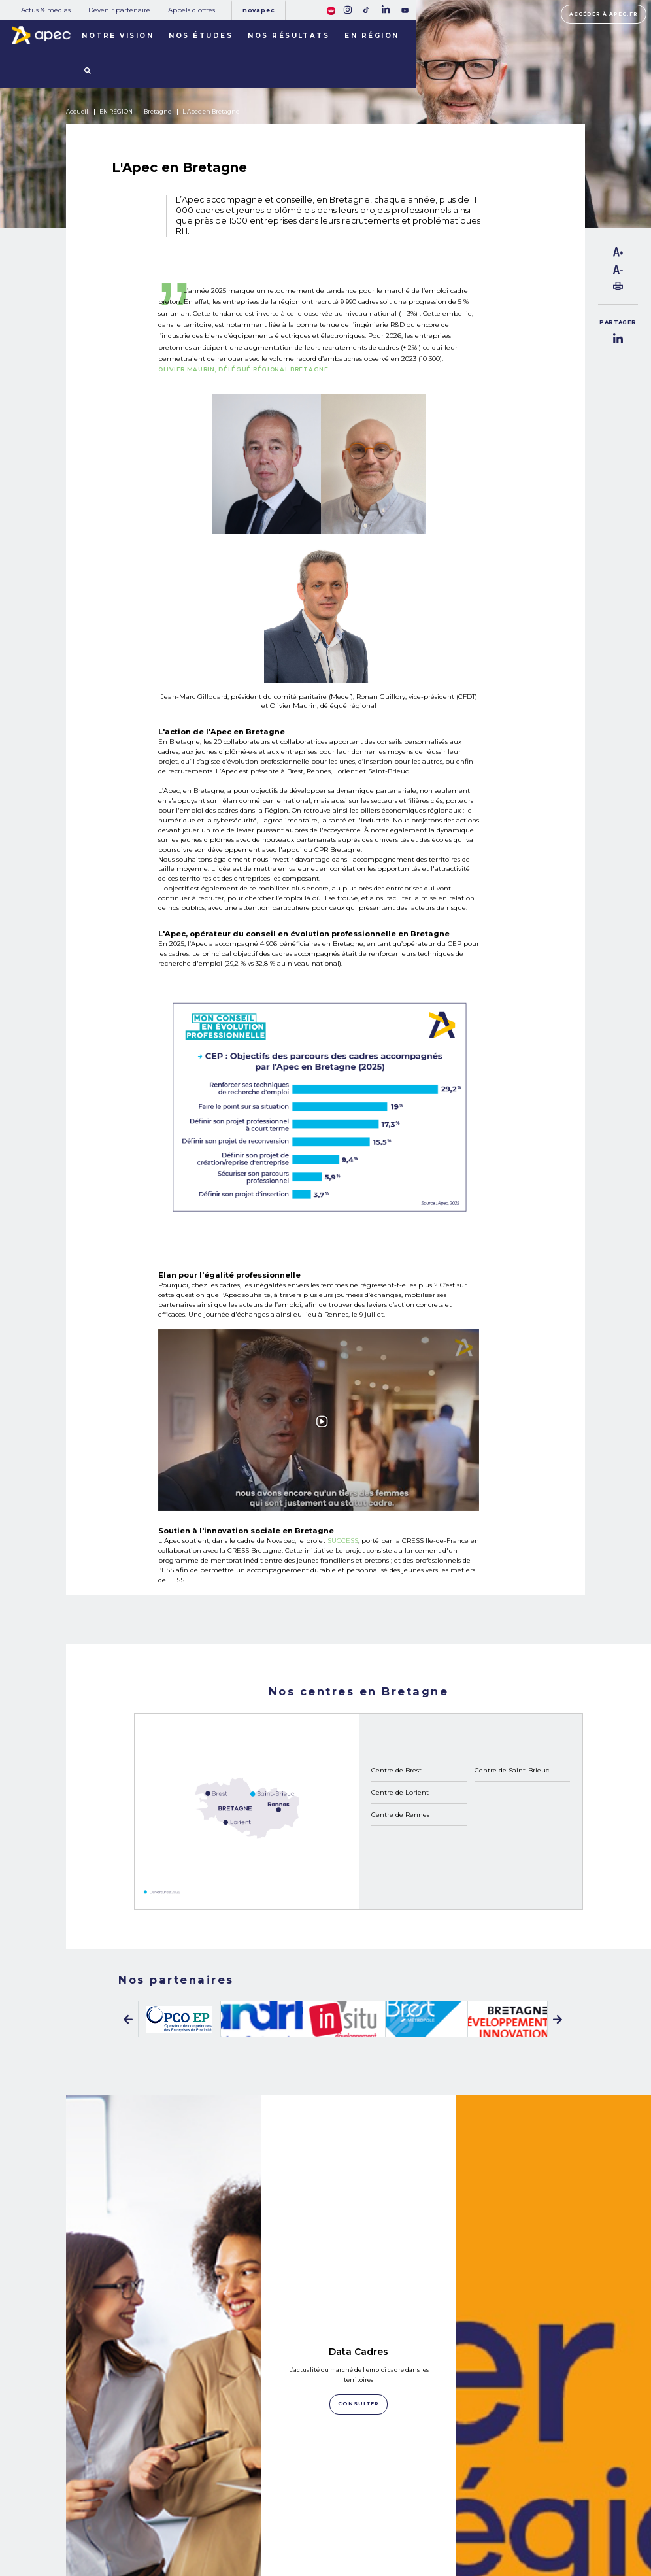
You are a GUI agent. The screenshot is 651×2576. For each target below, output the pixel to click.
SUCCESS (342, 1540)
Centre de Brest (396, 1770)
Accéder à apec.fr (603, 14)
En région (371, 35)
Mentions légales (445, 2507)
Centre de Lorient (400, 1792)
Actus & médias (46, 10)
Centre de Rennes (400, 1814)
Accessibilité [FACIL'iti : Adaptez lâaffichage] (566, 2526)
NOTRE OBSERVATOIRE (146, 2512)
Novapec (258, 10)
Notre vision (118, 35)
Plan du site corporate (450, 2495)
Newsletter (358, 2519)
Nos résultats (288, 35)
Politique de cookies (449, 2520)
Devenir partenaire (119, 10)
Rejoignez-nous (358, 2495)
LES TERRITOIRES (135, 2543)
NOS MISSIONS (130, 2497)
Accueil (77, 112)
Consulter (163, 2383)
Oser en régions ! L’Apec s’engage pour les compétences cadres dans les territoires (553, 2338)
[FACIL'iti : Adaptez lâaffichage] (331, 9)
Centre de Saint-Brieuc (512, 1770)
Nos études (201, 35)
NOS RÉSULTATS (133, 2527)
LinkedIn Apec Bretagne (164, 2341)
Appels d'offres (191, 10)
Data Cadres (358, 2159)
